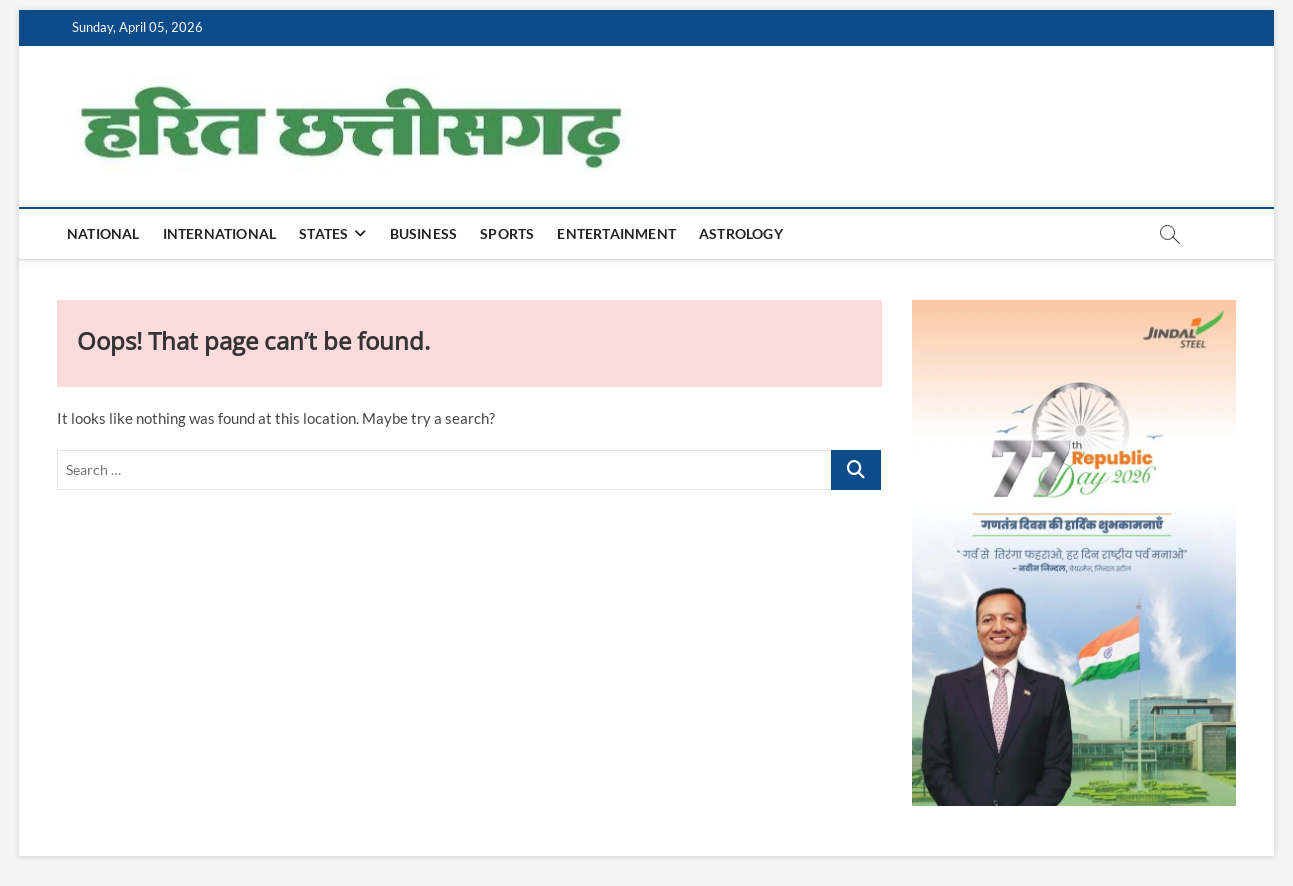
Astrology (741, 233)
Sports (507, 233)
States (323, 233)
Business (424, 233)
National (103, 233)
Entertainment (616, 233)
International (220, 233)
